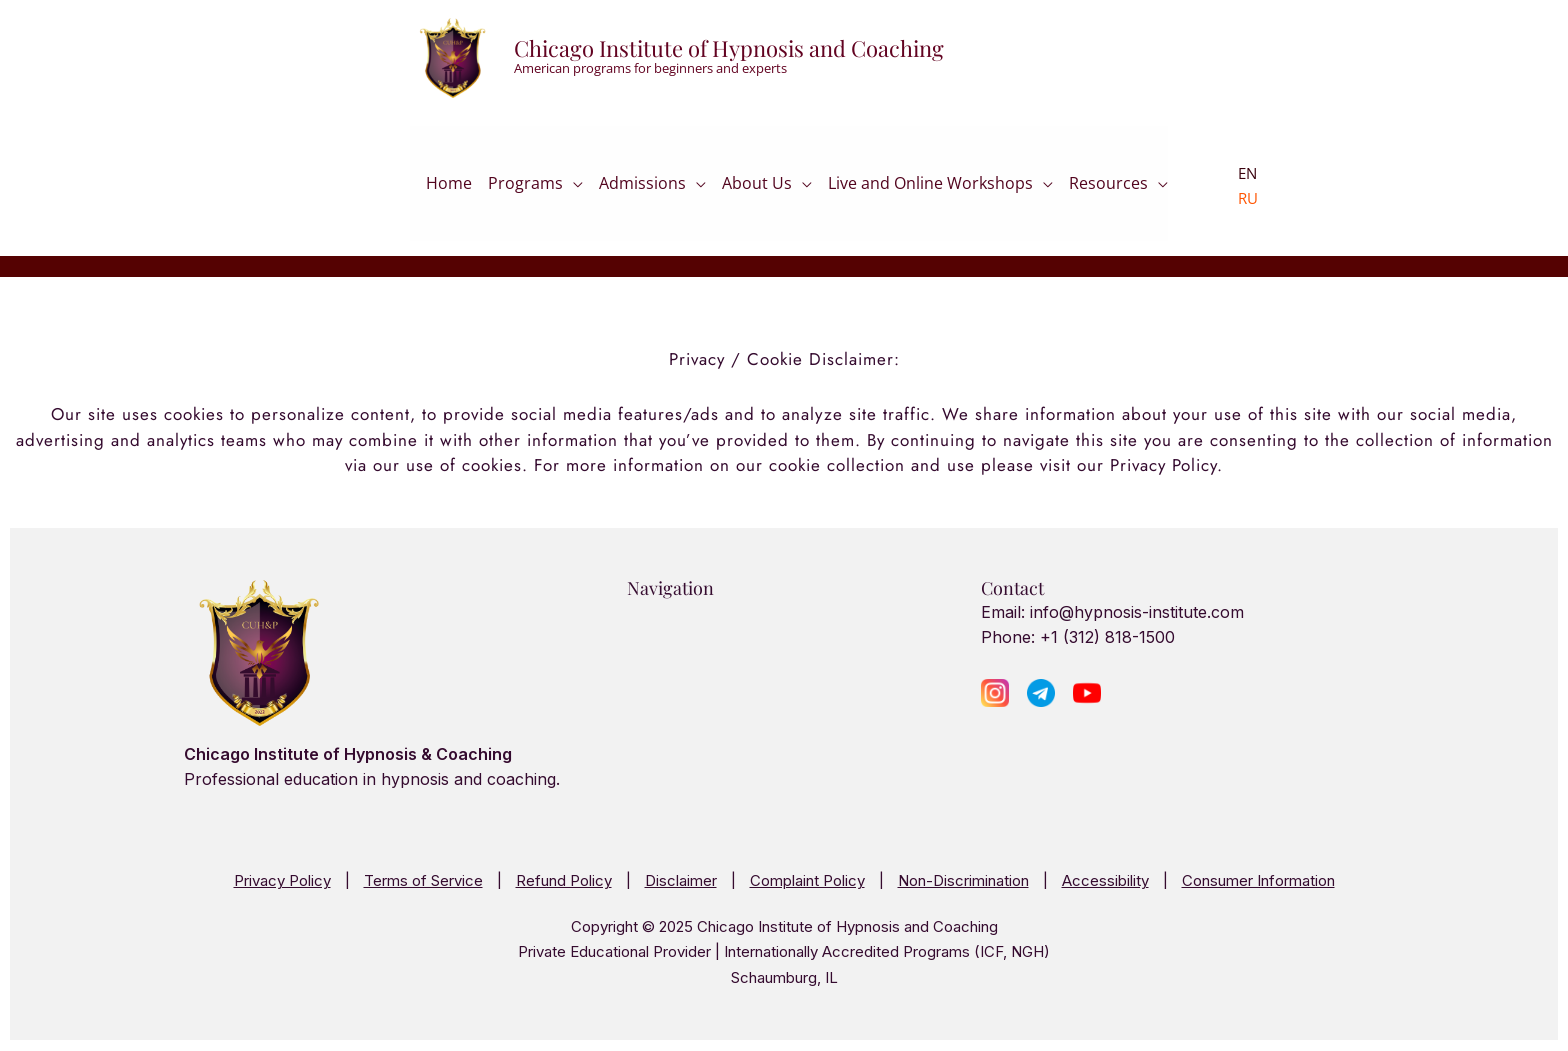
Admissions (642, 187)
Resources (1108, 187)
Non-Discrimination (963, 880)
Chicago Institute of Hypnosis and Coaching (729, 48)
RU (1248, 198)
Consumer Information (1258, 880)
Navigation (670, 588)
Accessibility (1105, 880)
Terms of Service (423, 880)
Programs (525, 187)
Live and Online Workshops (930, 187)
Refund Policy (564, 880)
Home (449, 188)
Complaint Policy (807, 880)
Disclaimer (681, 880)
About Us (757, 187)
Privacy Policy (282, 880)
